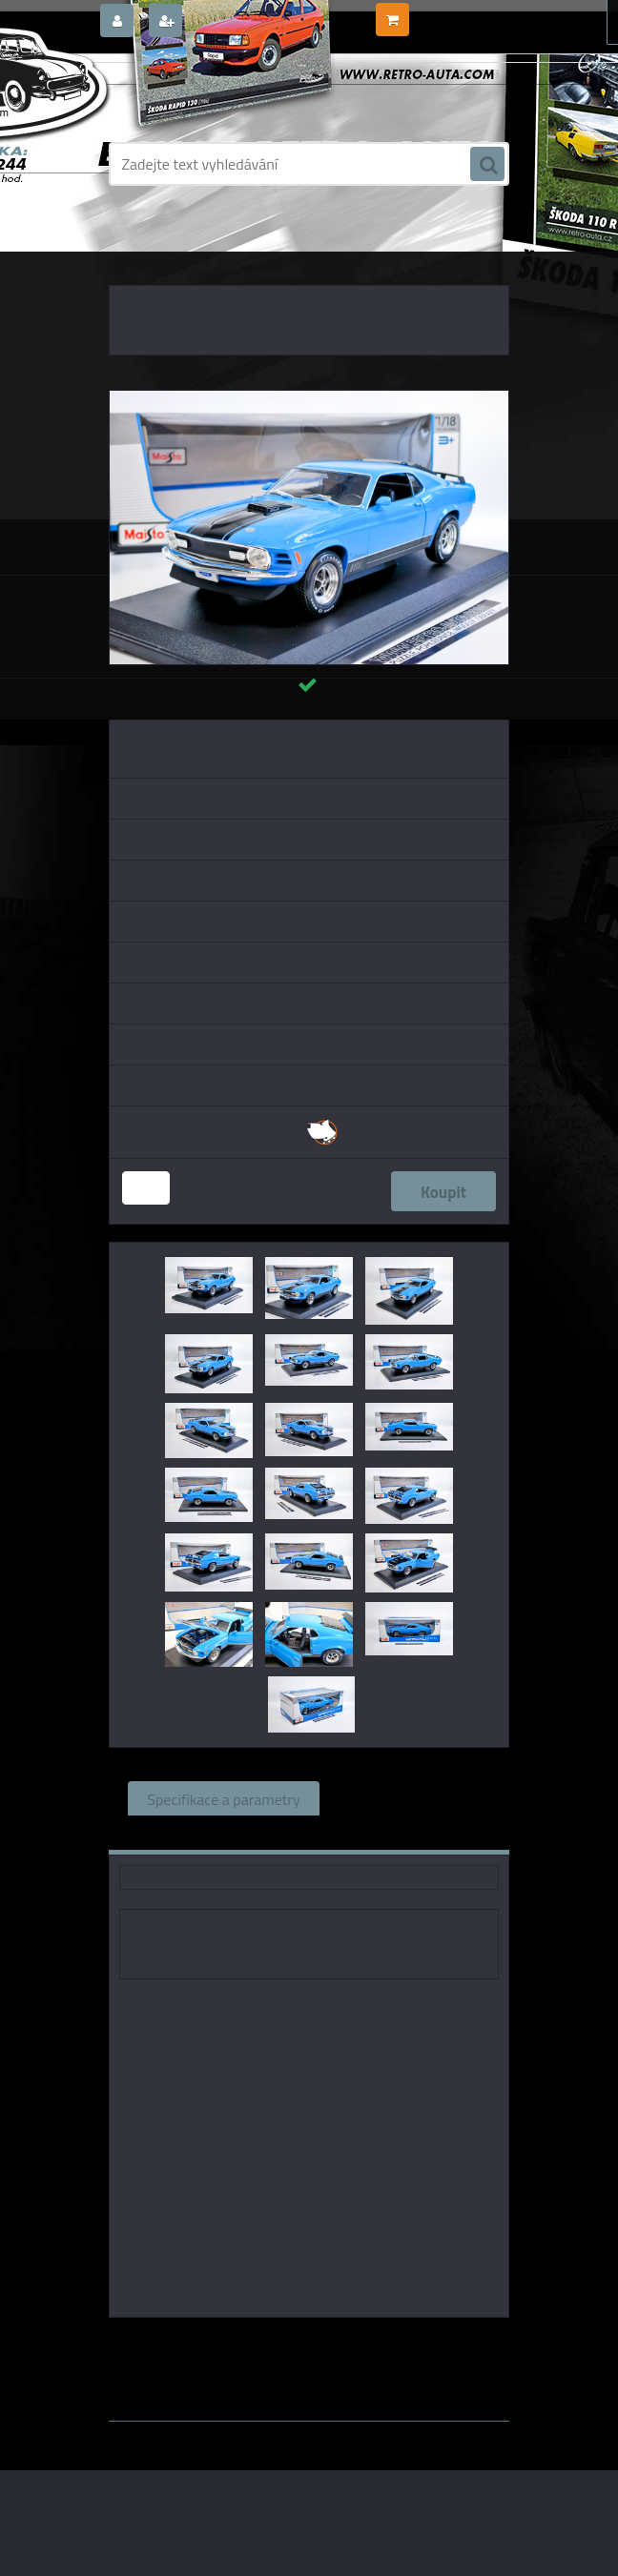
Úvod (148, 247)
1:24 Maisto (413, 2344)
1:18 (348, 2344)
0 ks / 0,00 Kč (450, 12)
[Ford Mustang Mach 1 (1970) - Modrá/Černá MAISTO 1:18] (309, 398)
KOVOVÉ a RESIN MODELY (243, 247)
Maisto (299, 2344)
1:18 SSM (340, 2359)
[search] (487, 165)
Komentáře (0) (252, 1832)
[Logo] (240, 92)
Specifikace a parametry (223, 1798)
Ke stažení (373, 1832)
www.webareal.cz (309, 2435)
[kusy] (146, 1188)
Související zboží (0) (404, 1798)
